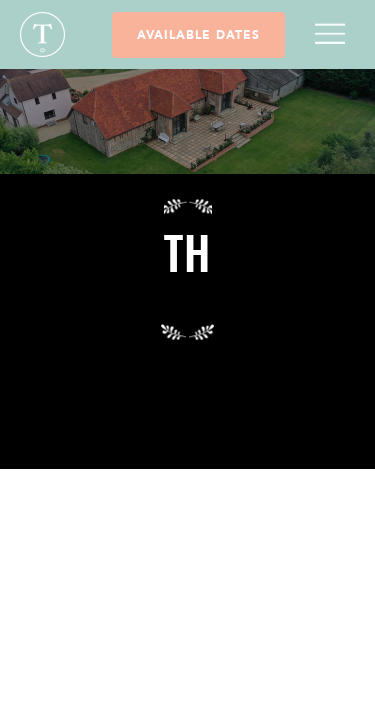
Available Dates (198, 35)
